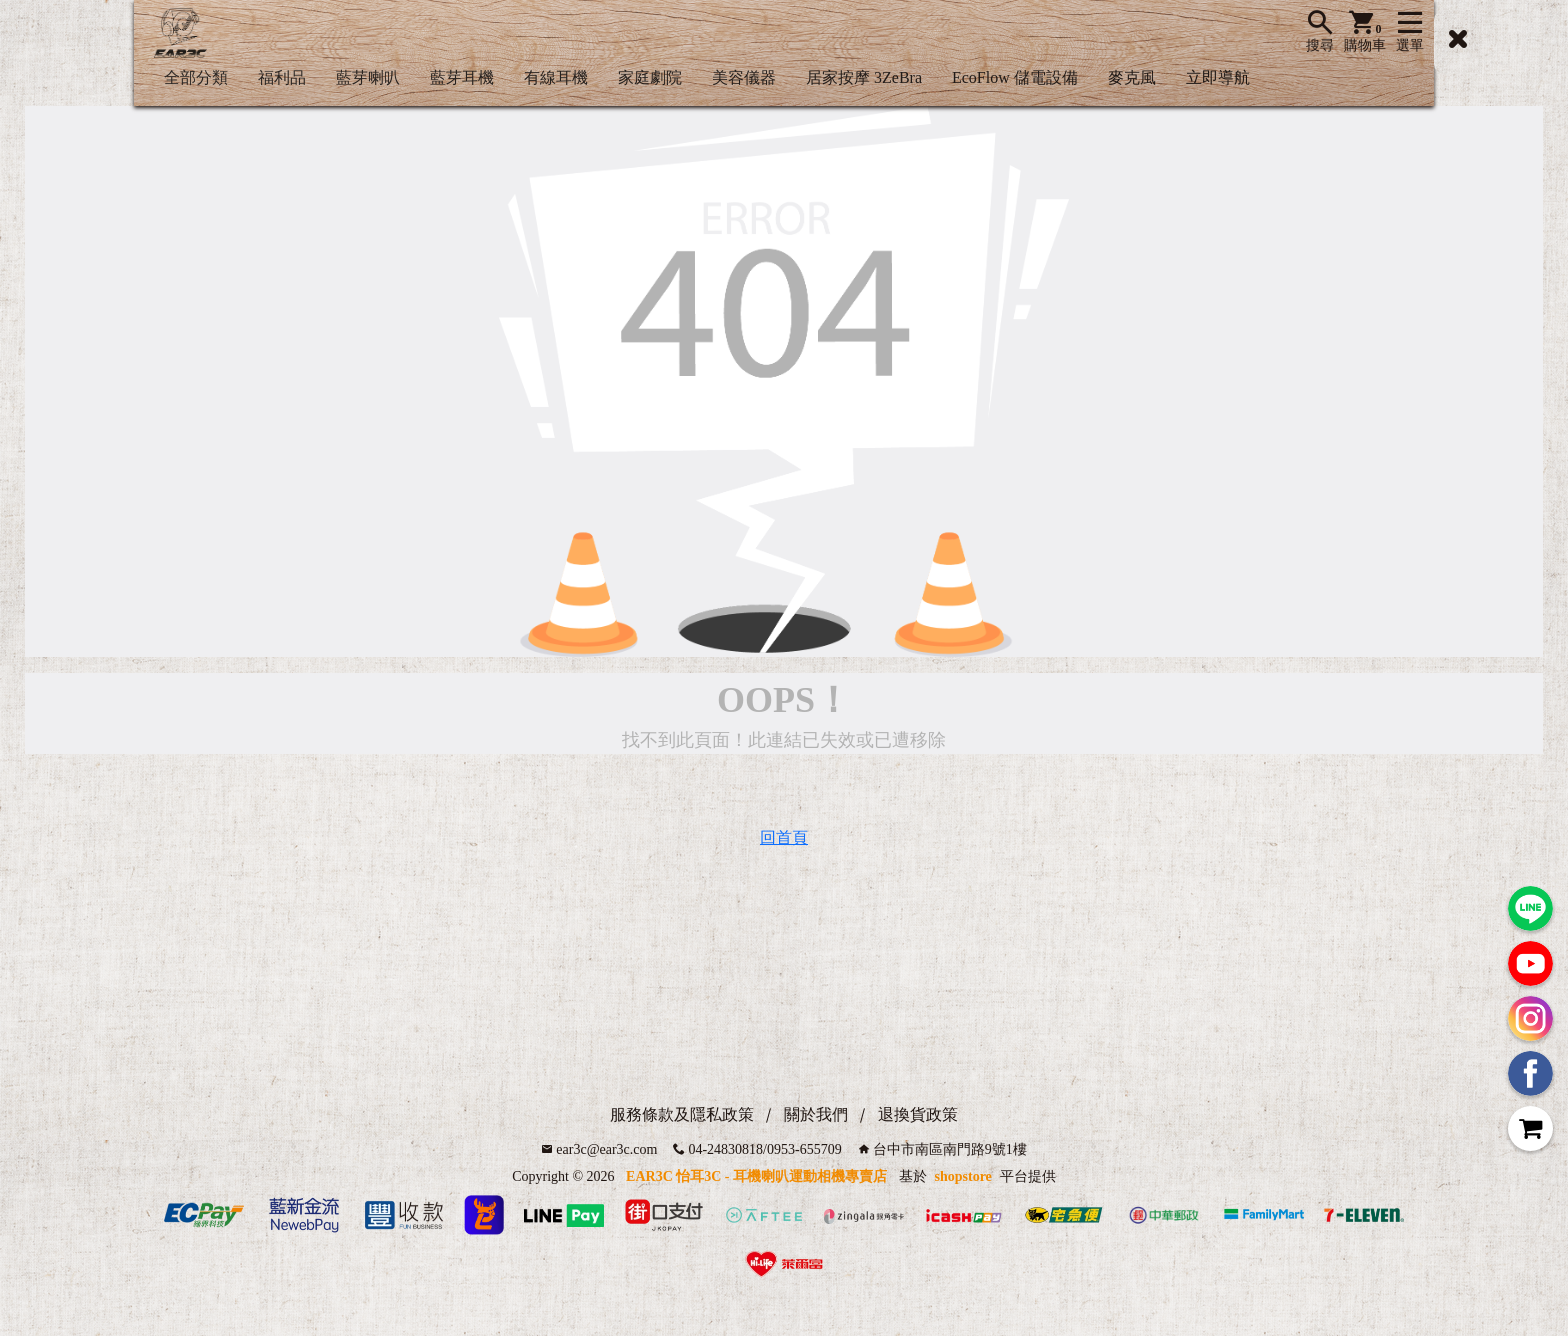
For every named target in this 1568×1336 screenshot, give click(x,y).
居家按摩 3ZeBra (864, 77)
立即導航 (1218, 77)
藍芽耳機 (462, 77)
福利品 (282, 77)
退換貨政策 (918, 1114)
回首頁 (784, 837)
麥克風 (1132, 77)
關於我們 (816, 1114)
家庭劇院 (650, 77)
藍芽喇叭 (368, 77)
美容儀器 (744, 77)
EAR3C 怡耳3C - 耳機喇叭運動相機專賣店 (756, 1176)
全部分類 (196, 77)
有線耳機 (556, 77)
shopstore (963, 1176)
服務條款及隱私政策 (682, 1114)
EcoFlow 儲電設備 (1015, 77)
